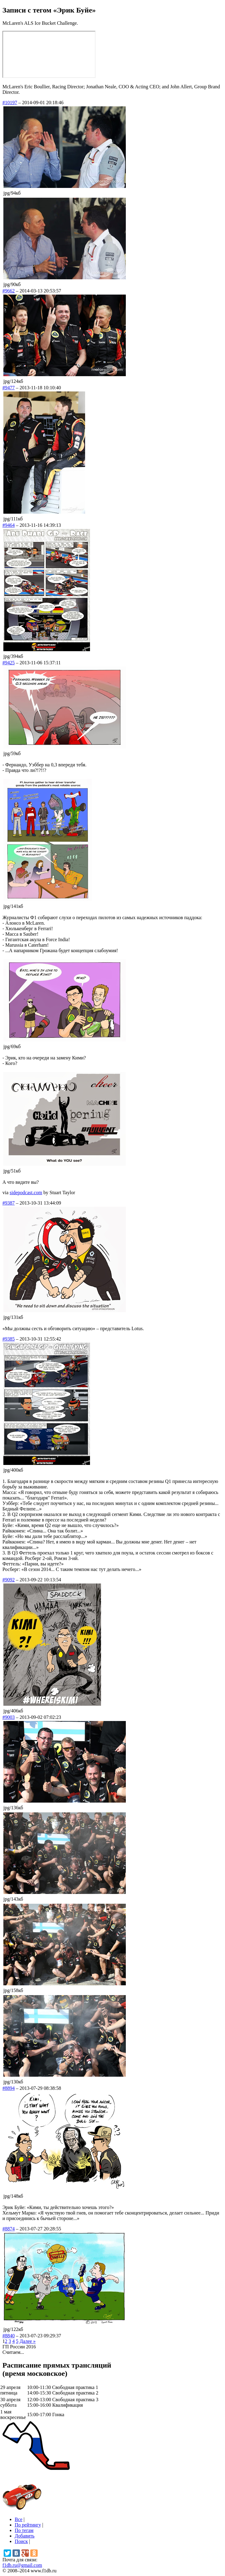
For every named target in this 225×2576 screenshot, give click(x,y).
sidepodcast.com (26, 1192)
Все (18, 2519)
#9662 (8, 290)
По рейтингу (28, 2524)
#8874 (8, 2228)
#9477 (8, 387)
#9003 (8, 1717)
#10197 (9, 102)
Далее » (28, 2341)
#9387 (8, 1202)
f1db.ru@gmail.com (22, 2565)
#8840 (8, 2335)
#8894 (8, 2088)
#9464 (8, 525)
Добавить (25, 2535)
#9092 (8, 1579)
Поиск (21, 2541)
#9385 (8, 1338)
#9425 (8, 662)
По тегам (24, 2530)
